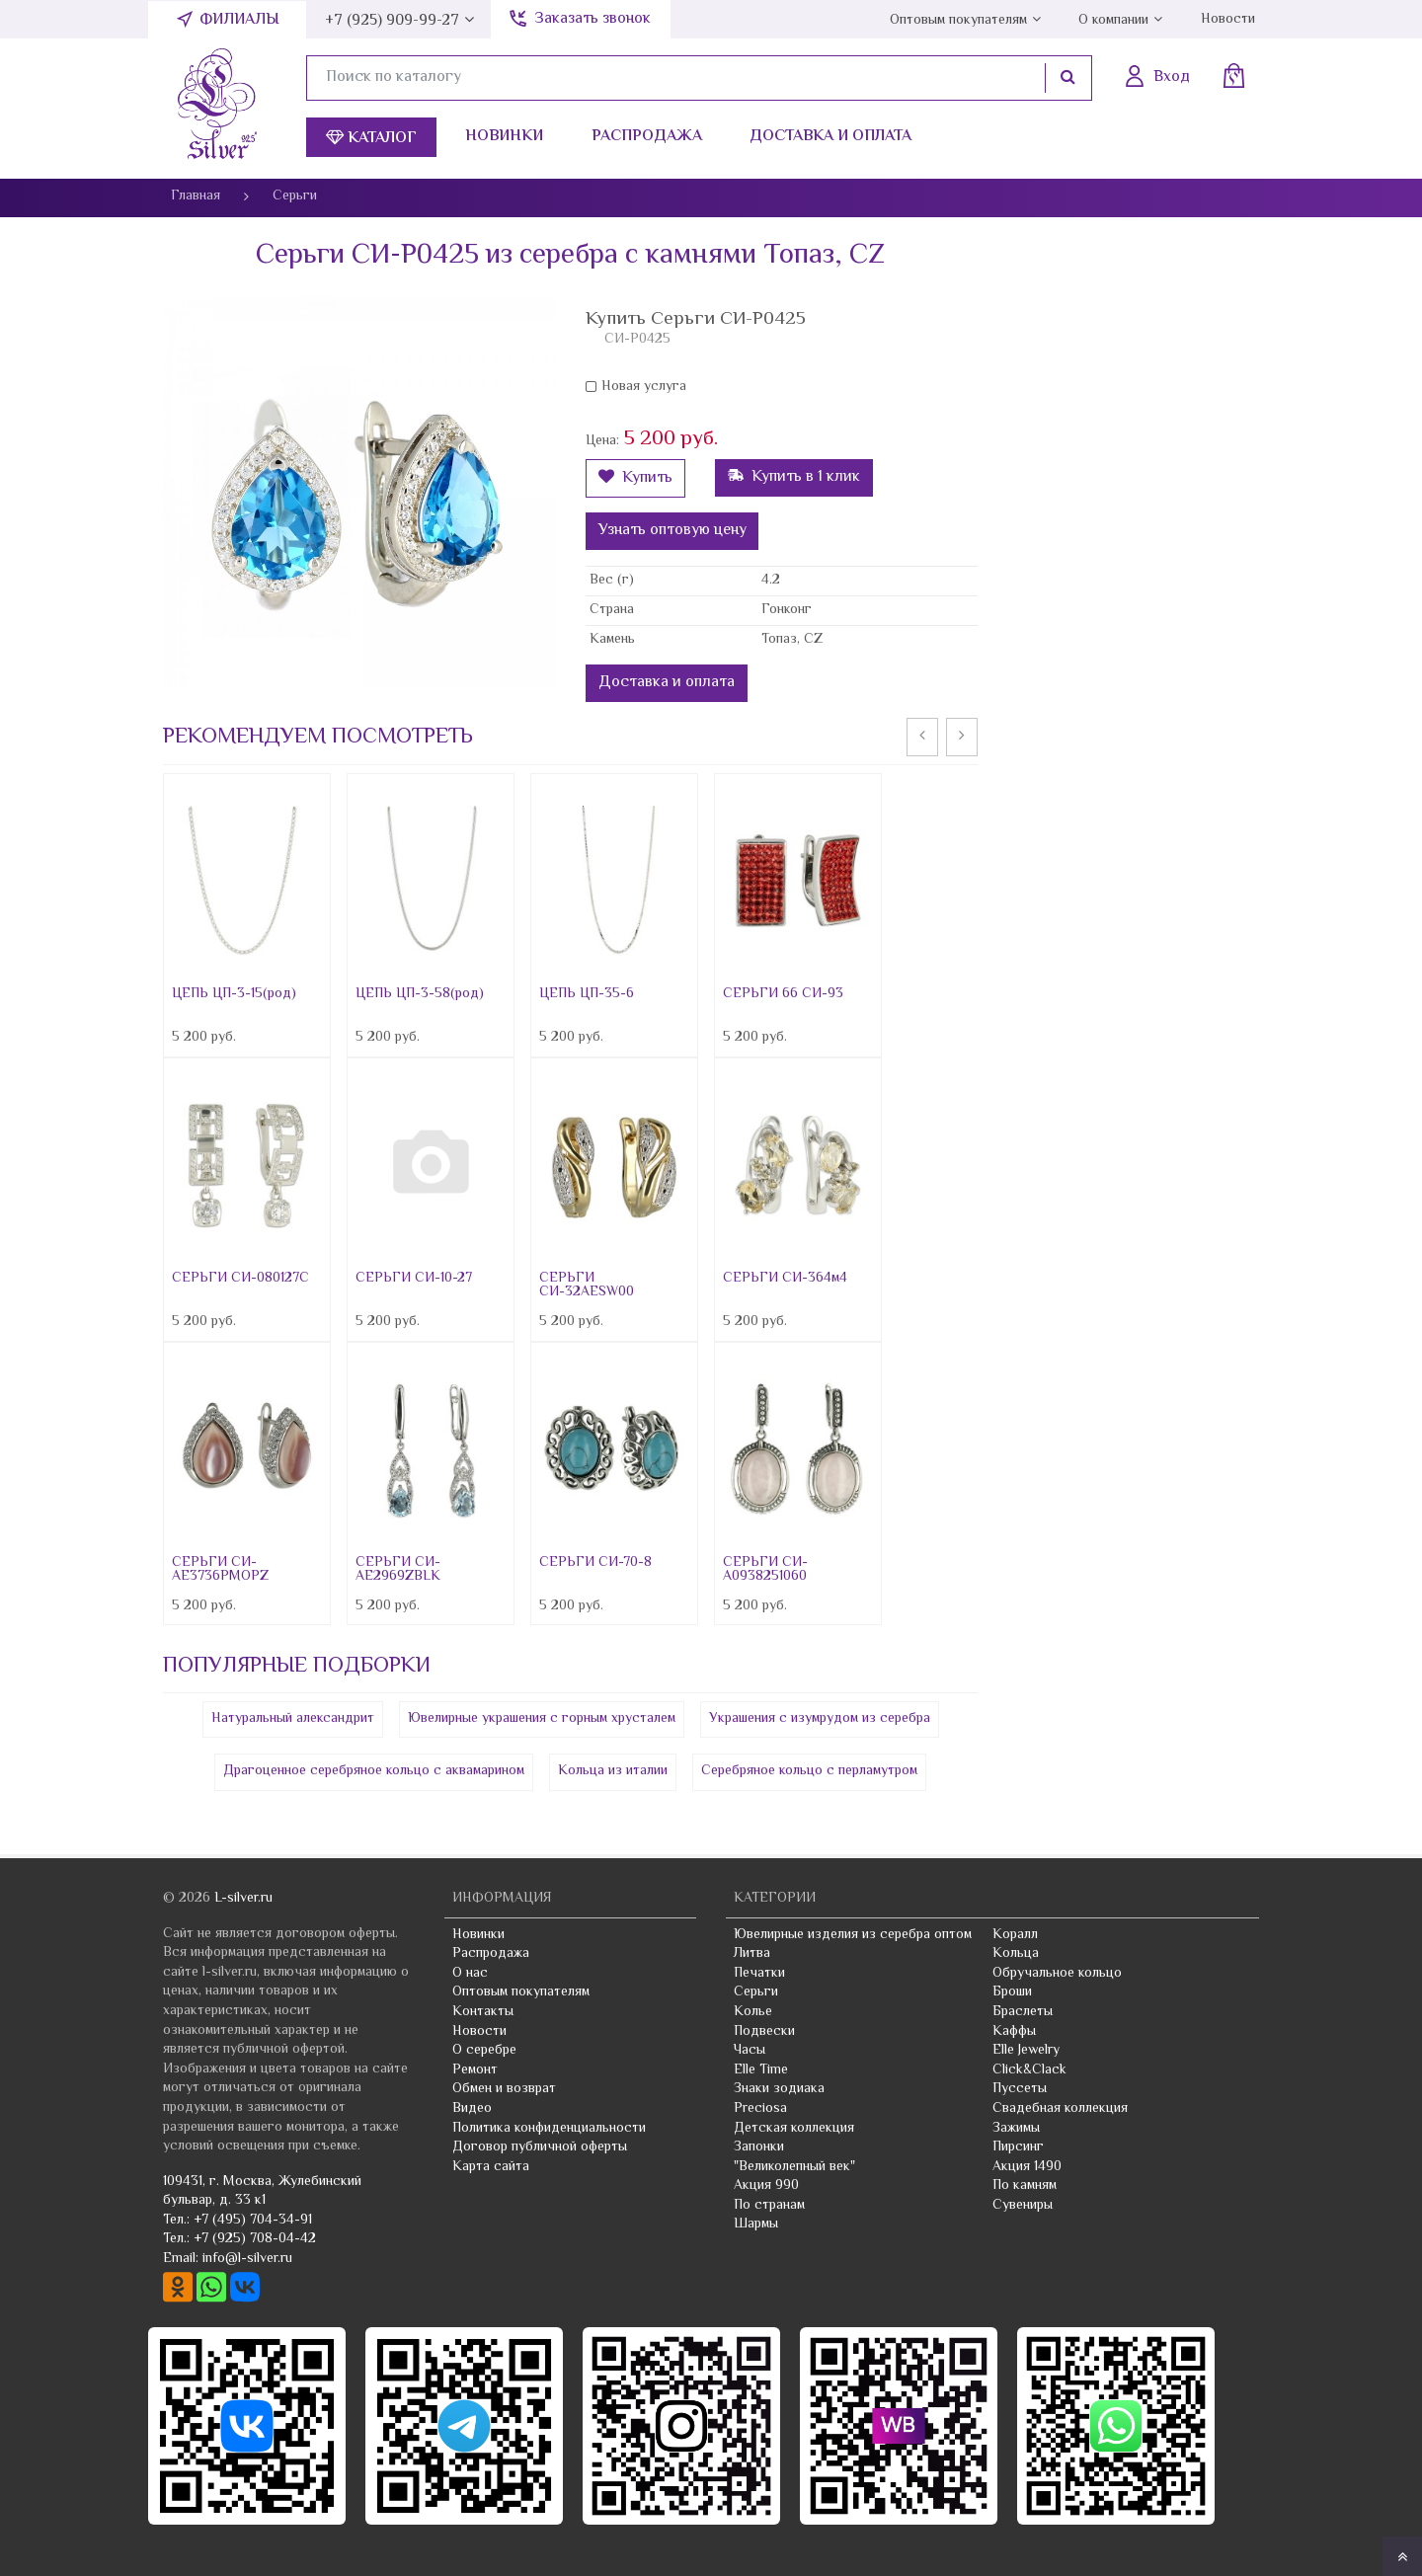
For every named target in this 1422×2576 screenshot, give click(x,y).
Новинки (504, 136)
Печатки (759, 1974)
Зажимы (1016, 2129)
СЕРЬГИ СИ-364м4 (785, 1278)
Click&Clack (1029, 2070)
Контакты (483, 2012)
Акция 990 (766, 2186)
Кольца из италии (613, 1771)
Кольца (1015, 1954)
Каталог (371, 138)
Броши (1012, 1992)
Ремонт (475, 2070)
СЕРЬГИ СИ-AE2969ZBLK (398, 1570)
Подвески (764, 2032)
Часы (749, 2051)
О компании (1113, 21)
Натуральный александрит (292, 1719)
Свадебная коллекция (1060, 2109)
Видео (472, 2109)
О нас (470, 1974)
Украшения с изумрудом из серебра (819, 1719)
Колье (753, 2012)
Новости (1228, 20)
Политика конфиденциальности (549, 2129)
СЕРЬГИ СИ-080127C (240, 1278)
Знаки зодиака (779, 2089)
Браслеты (1022, 2012)
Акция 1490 (1027, 2167)
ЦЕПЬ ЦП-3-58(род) (420, 994)
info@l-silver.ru (247, 2259)
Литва (752, 1954)
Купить (635, 478)
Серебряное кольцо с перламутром (809, 1771)
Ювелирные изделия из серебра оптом (853, 1935)
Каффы (1014, 2032)
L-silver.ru (243, 1899)
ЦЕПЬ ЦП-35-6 (586, 994)
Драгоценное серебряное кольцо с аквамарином (373, 1771)
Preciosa (760, 2109)
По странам (769, 2206)
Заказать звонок (592, 19)
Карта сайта (490, 2167)
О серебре (484, 2051)
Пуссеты (1019, 2089)
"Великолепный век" (794, 2167)
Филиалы (239, 20)
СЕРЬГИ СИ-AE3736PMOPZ (220, 1570)
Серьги (756, 1992)
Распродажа (647, 136)
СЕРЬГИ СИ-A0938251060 (765, 1570)
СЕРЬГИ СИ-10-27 (414, 1278)
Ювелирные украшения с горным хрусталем (541, 1719)
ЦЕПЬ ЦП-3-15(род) (234, 994)
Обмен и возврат (504, 2089)
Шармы (756, 2224)
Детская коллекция (794, 2129)
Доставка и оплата (830, 136)
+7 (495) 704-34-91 (253, 2220)
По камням (1024, 2186)
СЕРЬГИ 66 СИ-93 (783, 994)
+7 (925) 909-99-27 (392, 21)
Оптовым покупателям (958, 21)
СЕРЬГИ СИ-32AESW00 (586, 1285)
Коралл (1015, 1935)
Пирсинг (1018, 2147)
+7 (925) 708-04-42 (255, 2239)
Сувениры (1022, 2206)
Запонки (759, 2147)
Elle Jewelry (1026, 2051)
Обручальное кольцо (1057, 1974)
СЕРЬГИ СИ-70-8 (595, 1563)
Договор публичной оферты (539, 2147)
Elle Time (761, 2070)
